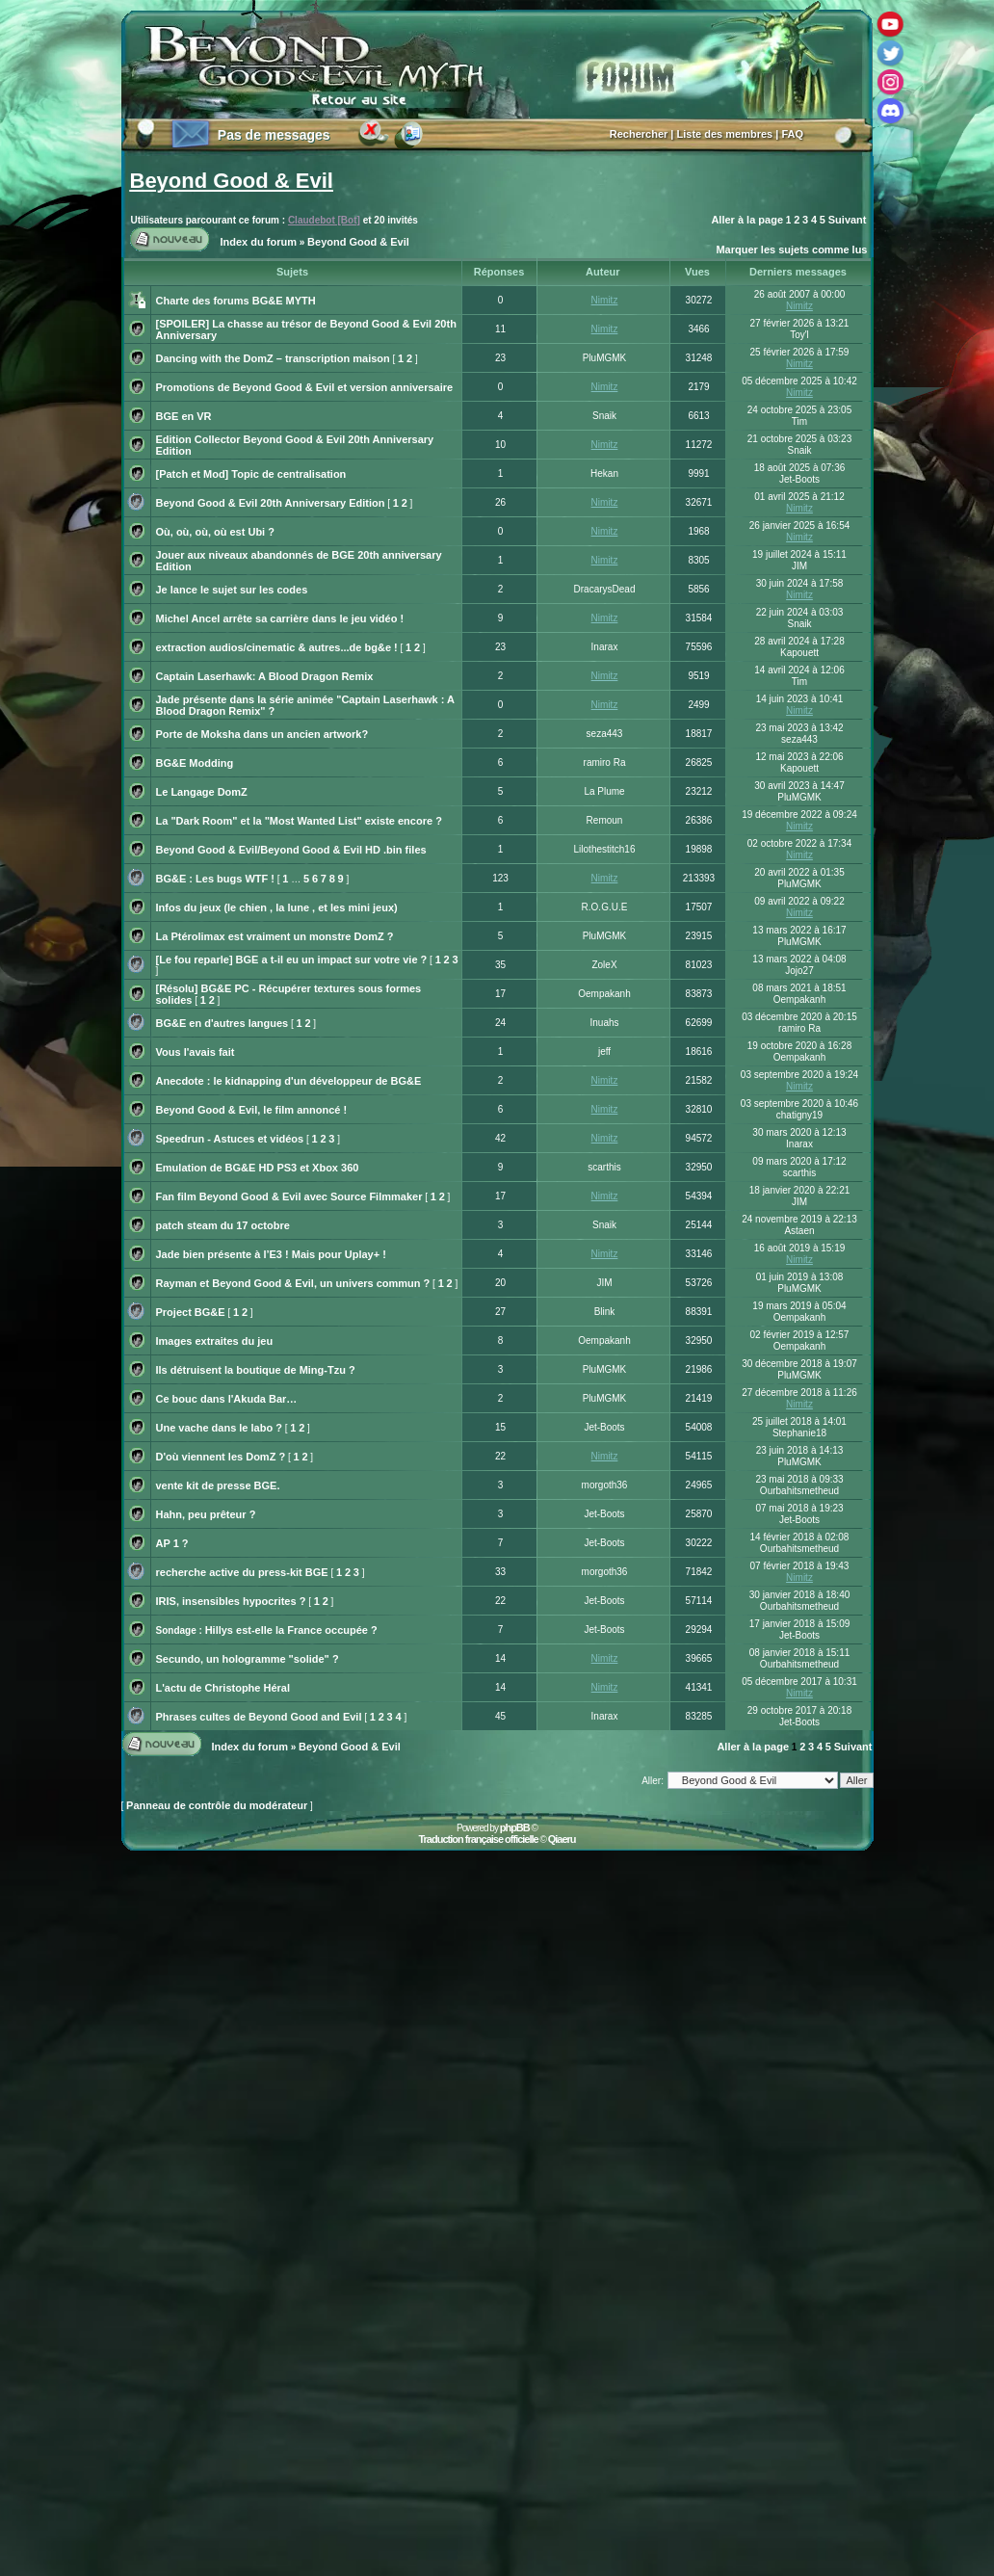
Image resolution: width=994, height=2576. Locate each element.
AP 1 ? (172, 1543)
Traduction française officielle (477, 1839)
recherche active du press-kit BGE (242, 1572)
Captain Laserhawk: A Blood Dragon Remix (265, 676)
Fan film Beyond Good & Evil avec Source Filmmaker (289, 1196)
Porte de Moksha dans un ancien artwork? (262, 734)
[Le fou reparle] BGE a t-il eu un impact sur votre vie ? (292, 959)
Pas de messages (274, 135)
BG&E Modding (195, 763)
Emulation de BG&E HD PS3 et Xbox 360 (257, 1167)
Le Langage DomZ (202, 792)
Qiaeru (562, 1839)
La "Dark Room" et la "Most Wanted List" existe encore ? (299, 821)
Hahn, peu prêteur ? (206, 1514)
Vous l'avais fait (195, 1052)
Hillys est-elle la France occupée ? (291, 1630)
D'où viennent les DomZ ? (221, 1456)
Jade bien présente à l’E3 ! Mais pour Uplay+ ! (271, 1254)
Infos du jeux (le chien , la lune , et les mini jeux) (277, 907)
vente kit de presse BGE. (218, 1485)
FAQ (792, 134)
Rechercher (639, 134)
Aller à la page (747, 219)
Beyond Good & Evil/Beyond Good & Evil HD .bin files (291, 849)
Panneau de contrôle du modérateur (216, 1805)
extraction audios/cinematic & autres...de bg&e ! (277, 647)
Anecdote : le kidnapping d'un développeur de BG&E (289, 1081)
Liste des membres (725, 134)
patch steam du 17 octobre (223, 1225)
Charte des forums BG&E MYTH (236, 300)
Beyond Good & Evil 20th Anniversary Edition (270, 503)
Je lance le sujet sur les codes (232, 589)
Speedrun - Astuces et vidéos (230, 1138)
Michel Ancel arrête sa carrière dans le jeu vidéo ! (280, 618)
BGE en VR (184, 416)
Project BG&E (190, 1312)
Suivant (847, 219)
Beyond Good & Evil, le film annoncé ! (252, 1110)
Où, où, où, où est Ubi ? (215, 532)
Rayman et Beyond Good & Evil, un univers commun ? (293, 1283)
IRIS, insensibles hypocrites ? (231, 1601)
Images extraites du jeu (215, 1341)
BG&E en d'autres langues (222, 1023)
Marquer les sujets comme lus (791, 249)
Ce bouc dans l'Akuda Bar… (227, 1399)
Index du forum (259, 242)
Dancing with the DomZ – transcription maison (273, 358)
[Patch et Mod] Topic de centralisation (251, 474)
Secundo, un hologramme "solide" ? (247, 1659)
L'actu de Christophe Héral (223, 1688)
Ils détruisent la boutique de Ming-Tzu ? (255, 1370)
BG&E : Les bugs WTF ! (215, 878)
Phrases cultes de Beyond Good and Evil (259, 1716)
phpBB (515, 1827)
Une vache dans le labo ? (219, 1427)
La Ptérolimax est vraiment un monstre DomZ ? (275, 936)
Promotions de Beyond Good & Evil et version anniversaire (305, 387)
